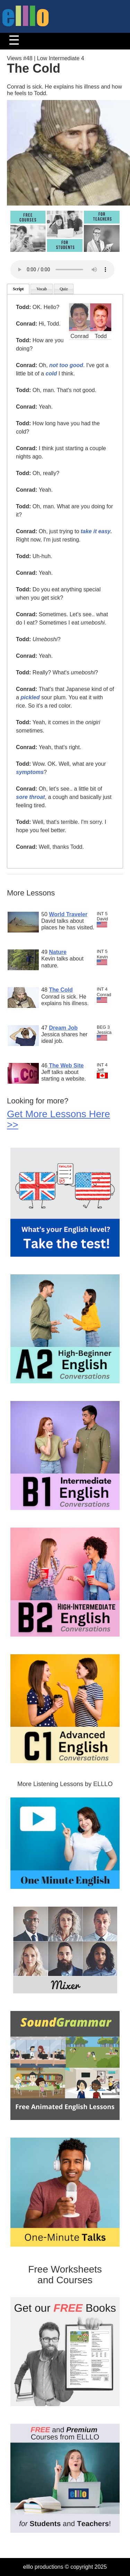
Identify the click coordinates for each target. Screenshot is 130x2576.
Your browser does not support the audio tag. (62, 269)
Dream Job (63, 1028)
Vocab (41, 288)
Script (18, 288)
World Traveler (68, 914)
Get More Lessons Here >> (58, 1119)
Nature (58, 952)
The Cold (60, 990)
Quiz (64, 288)
